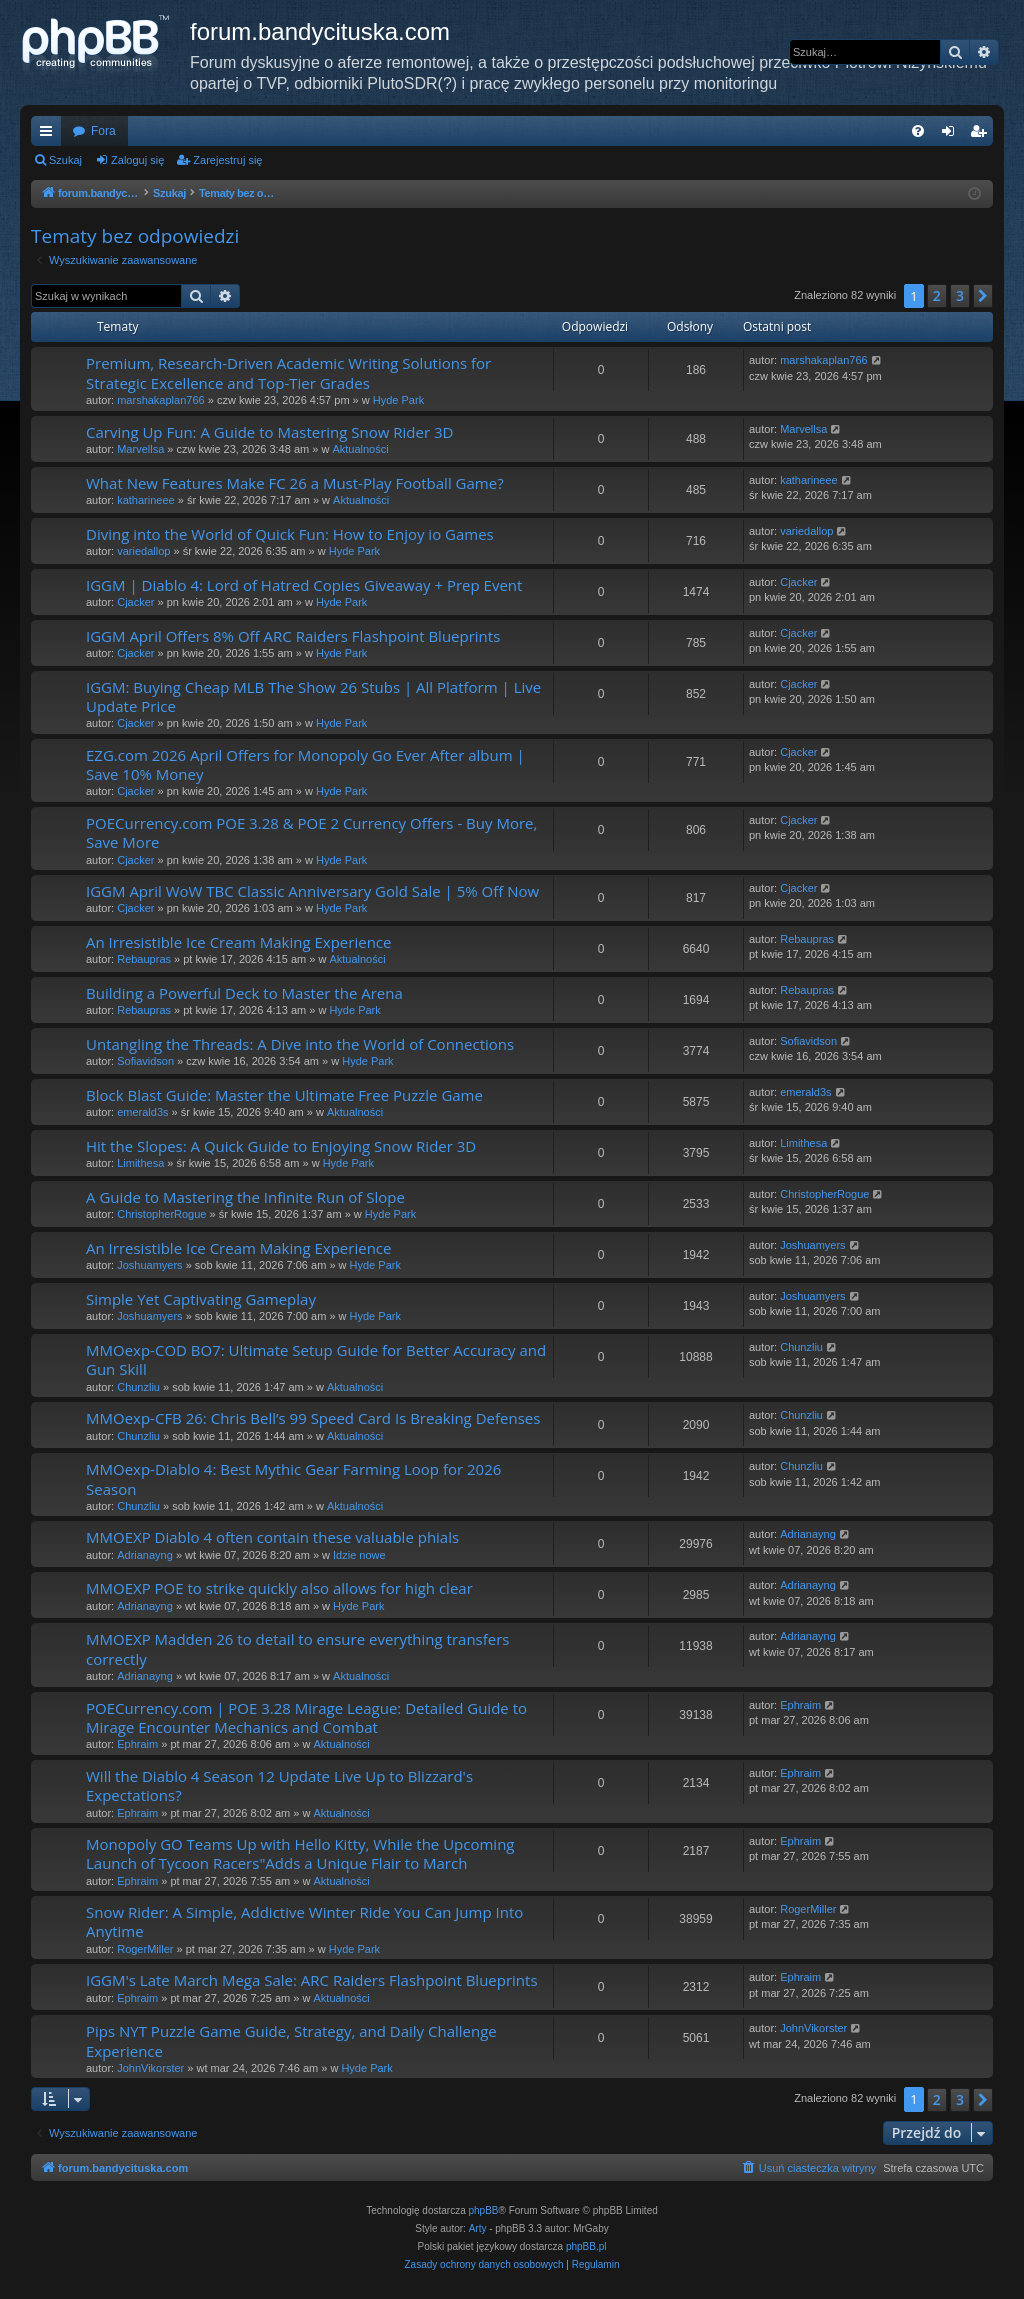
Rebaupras (144, 959)
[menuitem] (918, 131)
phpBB (484, 2210)
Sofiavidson (145, 1061)
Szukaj (65, 160)
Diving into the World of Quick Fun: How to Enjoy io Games (290, 534)
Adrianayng (145, 1555)
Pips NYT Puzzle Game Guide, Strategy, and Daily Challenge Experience (291, 2040)
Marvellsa (140, 449)
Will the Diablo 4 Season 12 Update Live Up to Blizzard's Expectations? (279, 1785)
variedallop (143, 551)
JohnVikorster (150, 2068)
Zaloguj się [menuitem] (952, 135)
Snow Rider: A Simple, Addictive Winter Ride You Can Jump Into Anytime (304, 1921)
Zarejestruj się (227, 160)
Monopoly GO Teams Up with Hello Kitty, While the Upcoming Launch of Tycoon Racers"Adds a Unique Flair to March (300, 1853)
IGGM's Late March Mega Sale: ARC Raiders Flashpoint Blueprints (312, 1980)
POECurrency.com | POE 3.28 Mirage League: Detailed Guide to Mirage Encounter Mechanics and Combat (306, 1717)
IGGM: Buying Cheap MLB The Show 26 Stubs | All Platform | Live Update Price (313, 696)
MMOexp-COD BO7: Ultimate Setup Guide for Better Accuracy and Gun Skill (316, 1359)
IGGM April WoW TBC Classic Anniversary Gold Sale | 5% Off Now (312, 891)
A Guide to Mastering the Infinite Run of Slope (245, 1197)
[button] (983, 296)
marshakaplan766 (160, 400)
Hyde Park (398, 400)
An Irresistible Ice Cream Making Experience (238, 942)
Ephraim (137, 1744)
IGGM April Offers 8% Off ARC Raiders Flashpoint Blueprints (293, 636)
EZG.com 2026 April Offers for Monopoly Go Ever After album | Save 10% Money (305, 764)
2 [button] (937, 295)
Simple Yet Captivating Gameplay (201, 1299)
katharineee (146, 500)
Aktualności (360, 449)
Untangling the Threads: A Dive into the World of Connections (300, 1044)
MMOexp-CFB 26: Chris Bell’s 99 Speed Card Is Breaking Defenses (313, 1418)
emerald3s (142, 1112)
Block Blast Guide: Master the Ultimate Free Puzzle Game (284, 1095)
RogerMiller (145, 1949)
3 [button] (960, 295)
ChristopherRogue (161, 1214)
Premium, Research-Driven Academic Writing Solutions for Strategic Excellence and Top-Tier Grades (288, 372)
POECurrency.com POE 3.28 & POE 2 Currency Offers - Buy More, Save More (311, 832)
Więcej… (50, 135)
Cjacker (135, 602)
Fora (103, 131)
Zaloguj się (137, 160)
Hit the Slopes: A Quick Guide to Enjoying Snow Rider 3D (281, 1146)
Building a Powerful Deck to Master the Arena (244, 993)
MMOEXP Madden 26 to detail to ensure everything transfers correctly (298, 1648)
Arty (478, 2228)
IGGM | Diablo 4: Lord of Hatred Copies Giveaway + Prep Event (304, 585)
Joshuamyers (149, 1265)
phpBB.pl (586, 2246)
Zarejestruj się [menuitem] (982, 135)
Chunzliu (138, 1387)
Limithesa (140, 1163)
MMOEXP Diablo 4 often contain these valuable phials (272, 1537)
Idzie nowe (359, 1555)
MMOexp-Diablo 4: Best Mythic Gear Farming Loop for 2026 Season (293, 1478)
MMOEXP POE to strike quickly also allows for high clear (279, 1588)
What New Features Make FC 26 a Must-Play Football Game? (295, 483)
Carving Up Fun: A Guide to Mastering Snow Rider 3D (269, 432)
